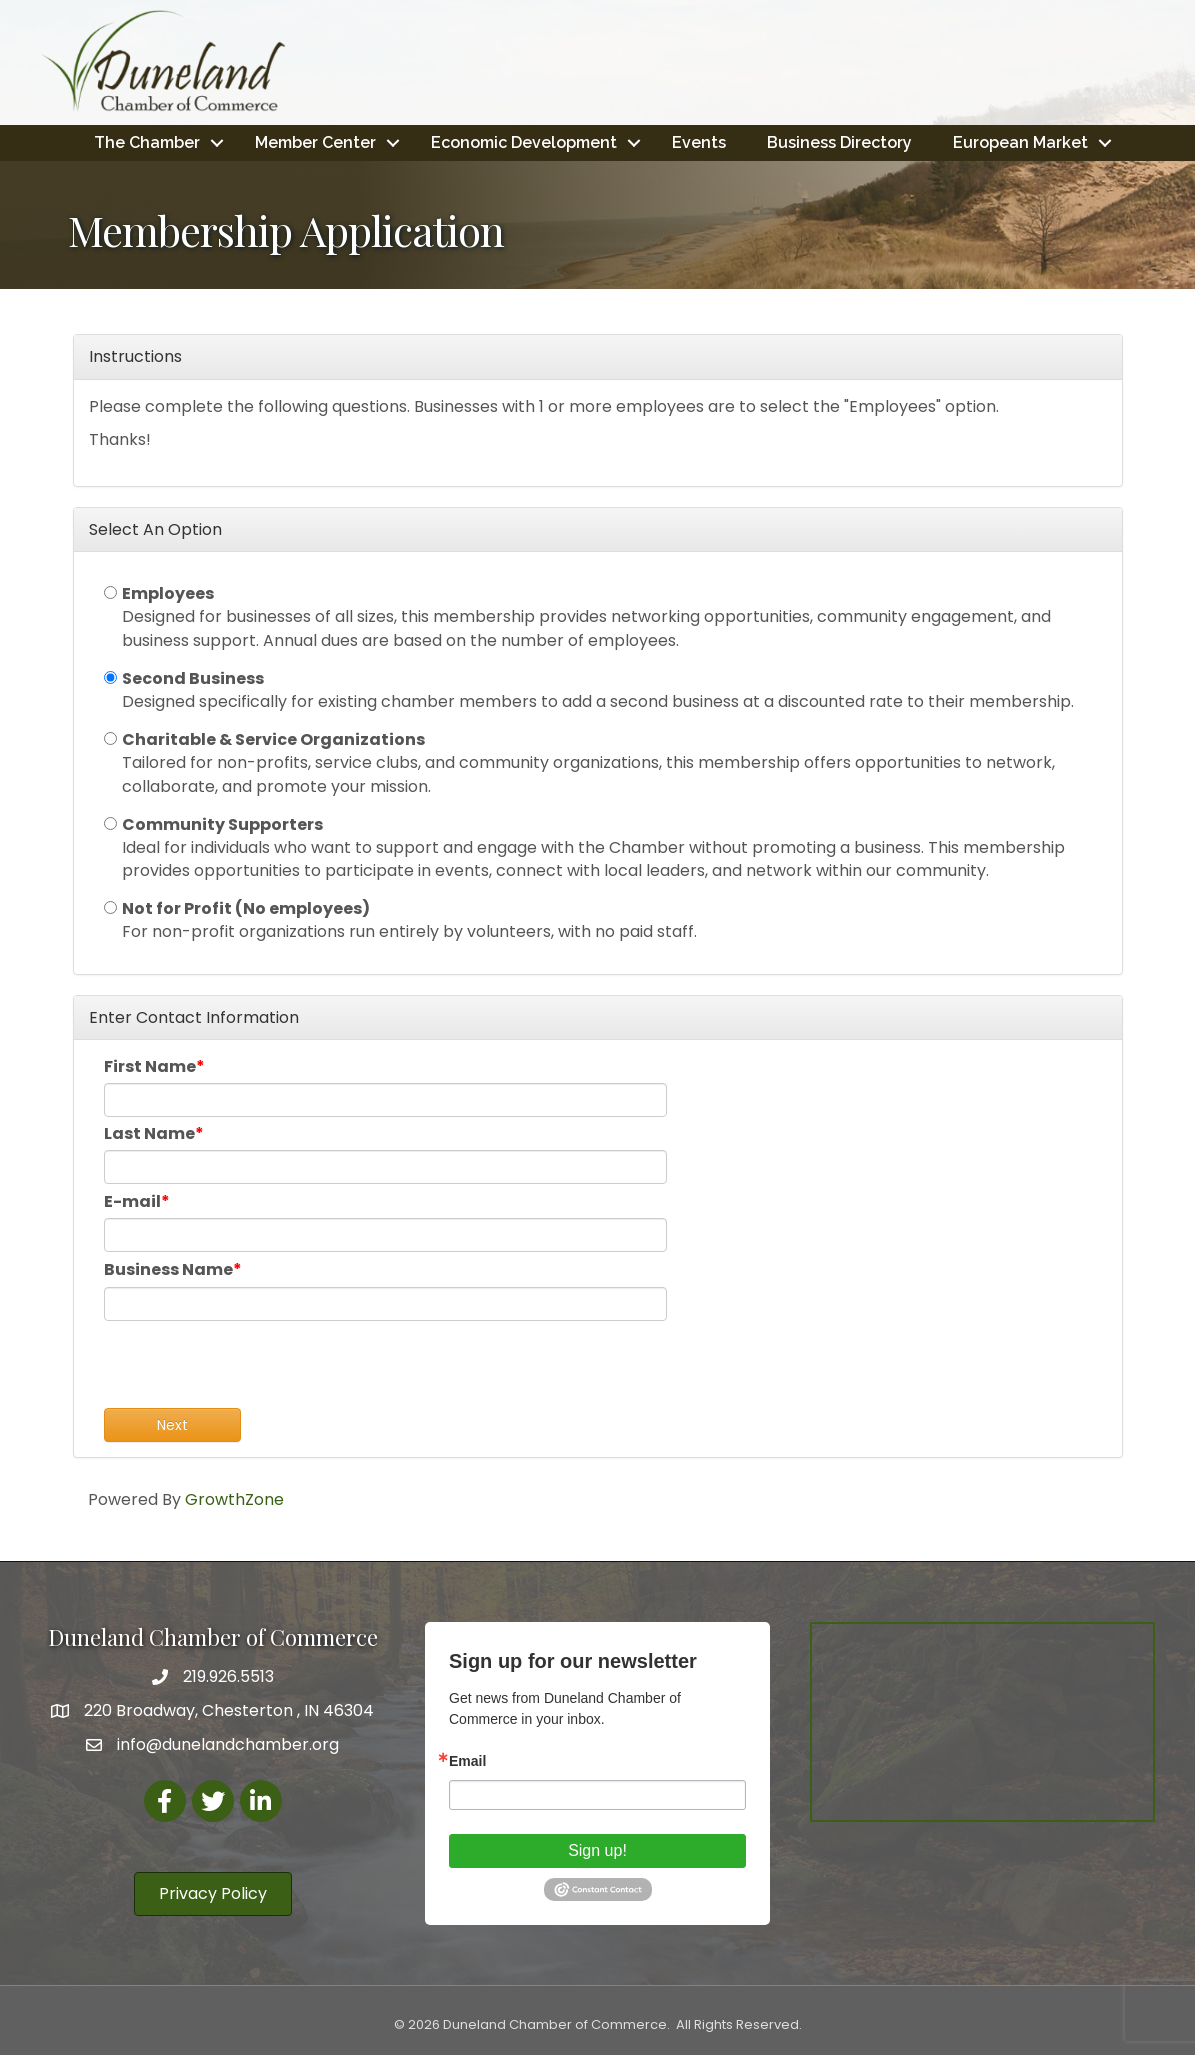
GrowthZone (234, 1499)
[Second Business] (110, 677)
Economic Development (524, 142)
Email (467, 1761)
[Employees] (110, 592)
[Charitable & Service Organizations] (110, 738)
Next (172, 1425)
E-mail (132, 1201)
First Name (150, 1066)
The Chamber (147, 142)
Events (699, 142)
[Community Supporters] (110, 823)
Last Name (149, 1133)
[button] (213, 1894)
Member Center (315, 142)
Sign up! (597, 1850)
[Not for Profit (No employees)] (110, 907)
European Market (1020, 142)
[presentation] (256, 1369)
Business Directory (839, 142)
